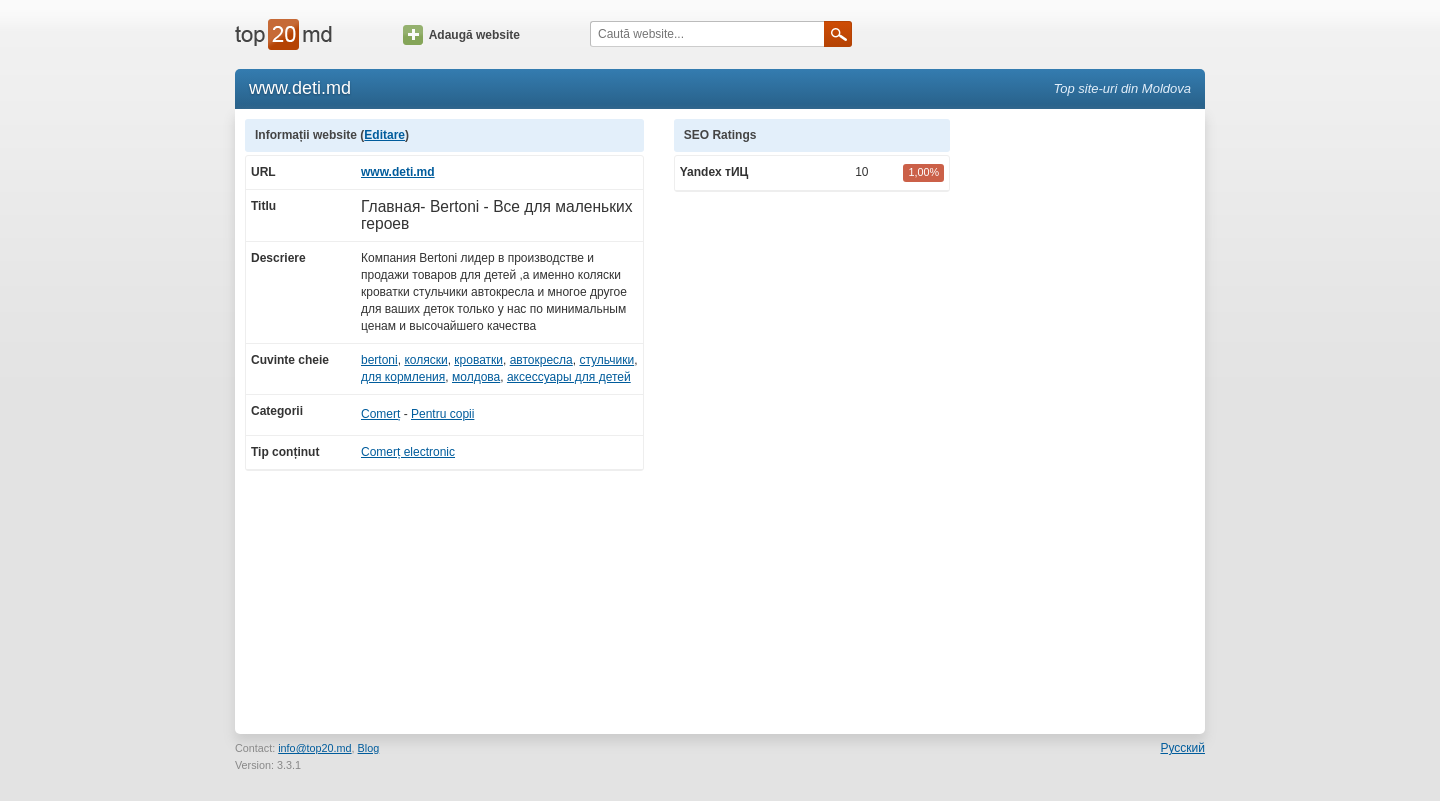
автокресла (541, 360)
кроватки (478, 360)
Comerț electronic (408, 452)
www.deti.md (398, 172)
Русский (1182, 748)
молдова (476, 377)
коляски (425, 360)
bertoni (379, 360)
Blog (369, 748)
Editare (384, 135)
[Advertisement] (1088, 419)
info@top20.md (314, 748)
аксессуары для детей (569, 377)
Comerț (380, 414)
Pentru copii (442, 414)
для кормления (403, 377)
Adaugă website (461, 35)
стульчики (606, 360)
